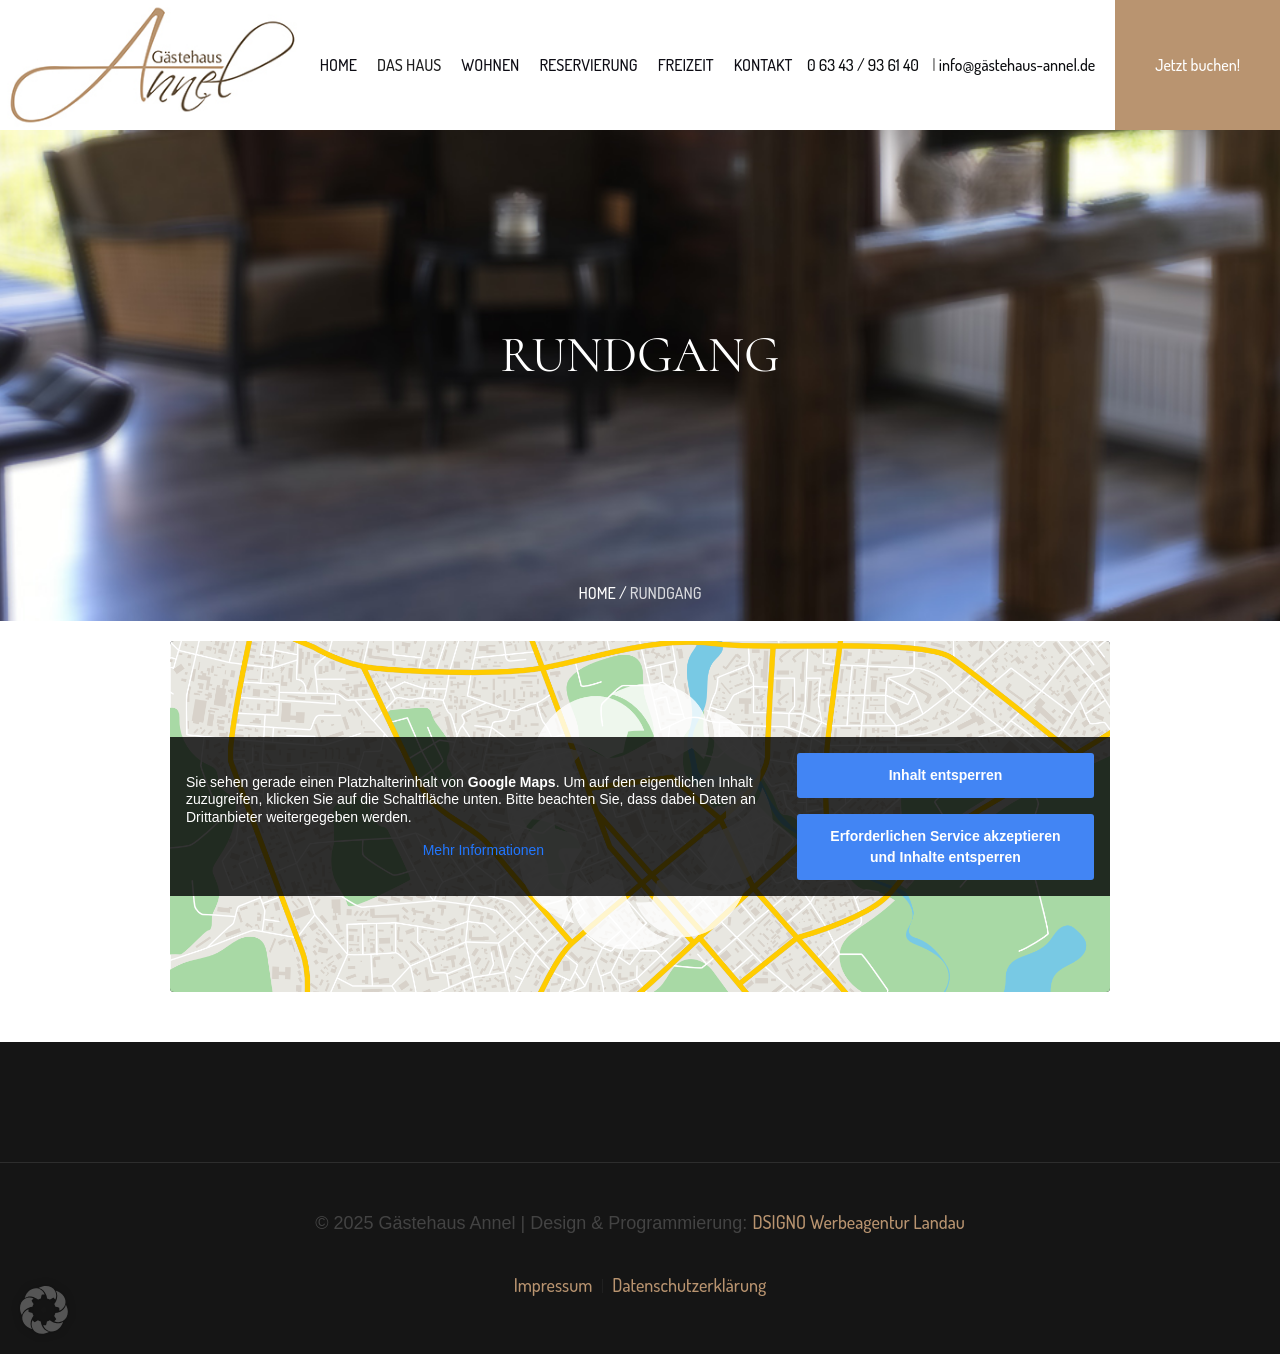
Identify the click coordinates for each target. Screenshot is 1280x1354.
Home (596, 593)
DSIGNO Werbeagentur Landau (858, 1222)
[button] (44, 1310)
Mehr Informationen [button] (483, 850)
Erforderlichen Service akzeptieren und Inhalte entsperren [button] (945, 846)
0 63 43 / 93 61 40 (863, 65)
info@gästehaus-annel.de (1016, 65)
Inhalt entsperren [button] (946, 775)
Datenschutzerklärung (689, 1285)
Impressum (553, 1285)
